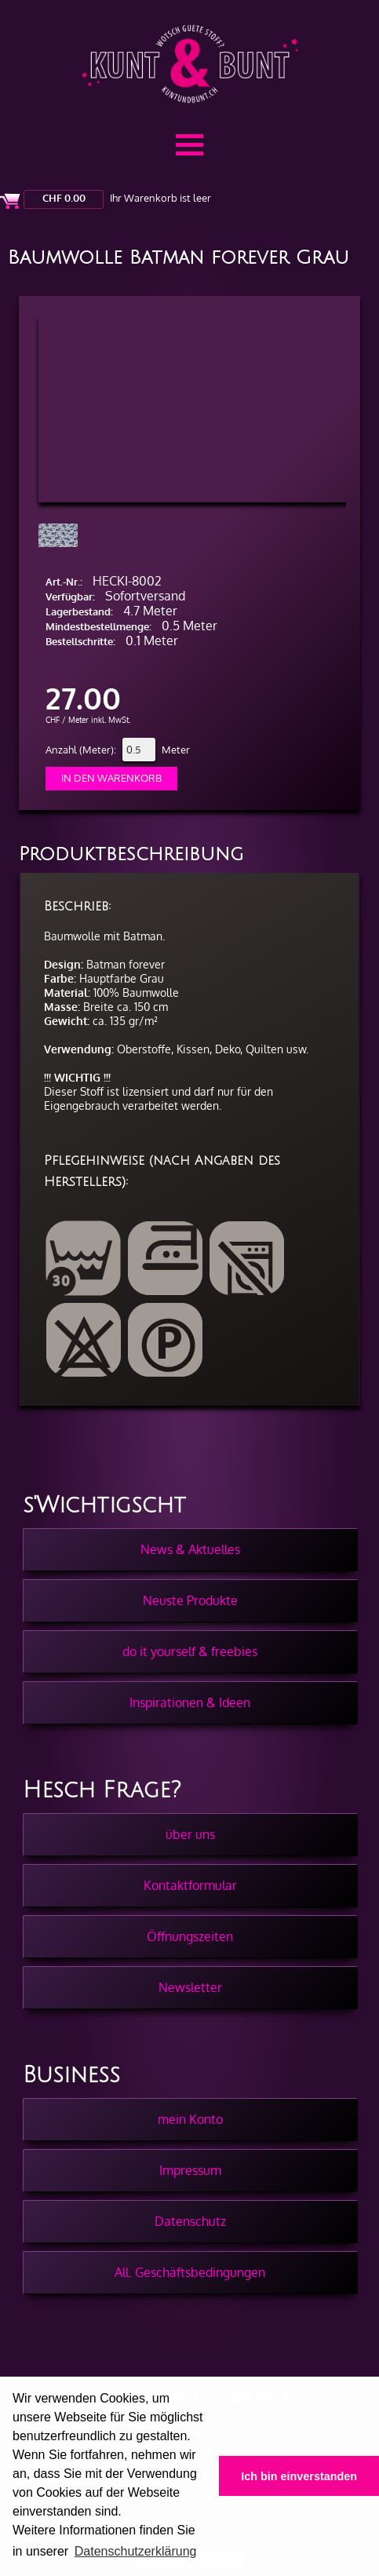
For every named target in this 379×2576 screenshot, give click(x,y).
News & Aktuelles (190, 1549)
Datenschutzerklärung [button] (136, 2551)
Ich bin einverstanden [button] (299, 2476)
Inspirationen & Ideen (189, 1702)
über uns (190, 1834)
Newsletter (190, 1987)
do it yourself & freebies (189, 1651)
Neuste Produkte (190, 1600)
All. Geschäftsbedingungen (190, 2272)
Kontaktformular (190, 1885)
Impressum (190, 2170)
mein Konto (190, 2119)
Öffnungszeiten (190, 1936)
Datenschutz (190, 2221)
